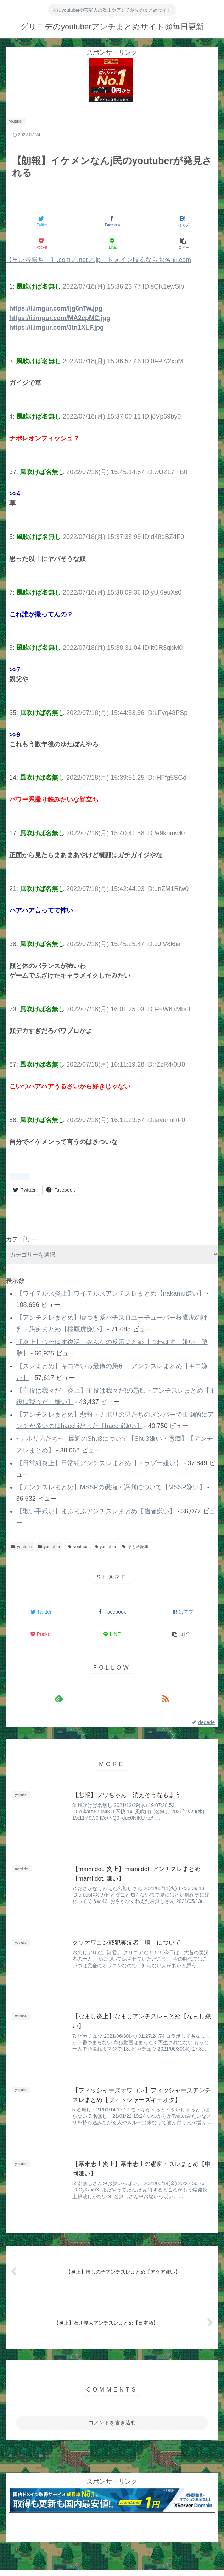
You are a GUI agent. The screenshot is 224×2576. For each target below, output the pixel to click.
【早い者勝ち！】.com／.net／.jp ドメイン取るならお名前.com (98, 259)
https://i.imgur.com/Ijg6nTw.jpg (55, 308)
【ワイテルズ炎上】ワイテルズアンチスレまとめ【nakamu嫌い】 (110, 1293)
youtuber (49, 1546)
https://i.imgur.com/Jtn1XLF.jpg (56, 327)
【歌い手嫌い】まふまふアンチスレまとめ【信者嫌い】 (96, 1511)
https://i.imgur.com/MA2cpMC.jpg (59, 318)
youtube (21, 1546)
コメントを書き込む (112, 2422)
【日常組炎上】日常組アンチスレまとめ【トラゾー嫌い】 (99, 1463)
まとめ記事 (135, 1546)
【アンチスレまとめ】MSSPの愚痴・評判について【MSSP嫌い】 (111, 1487)
